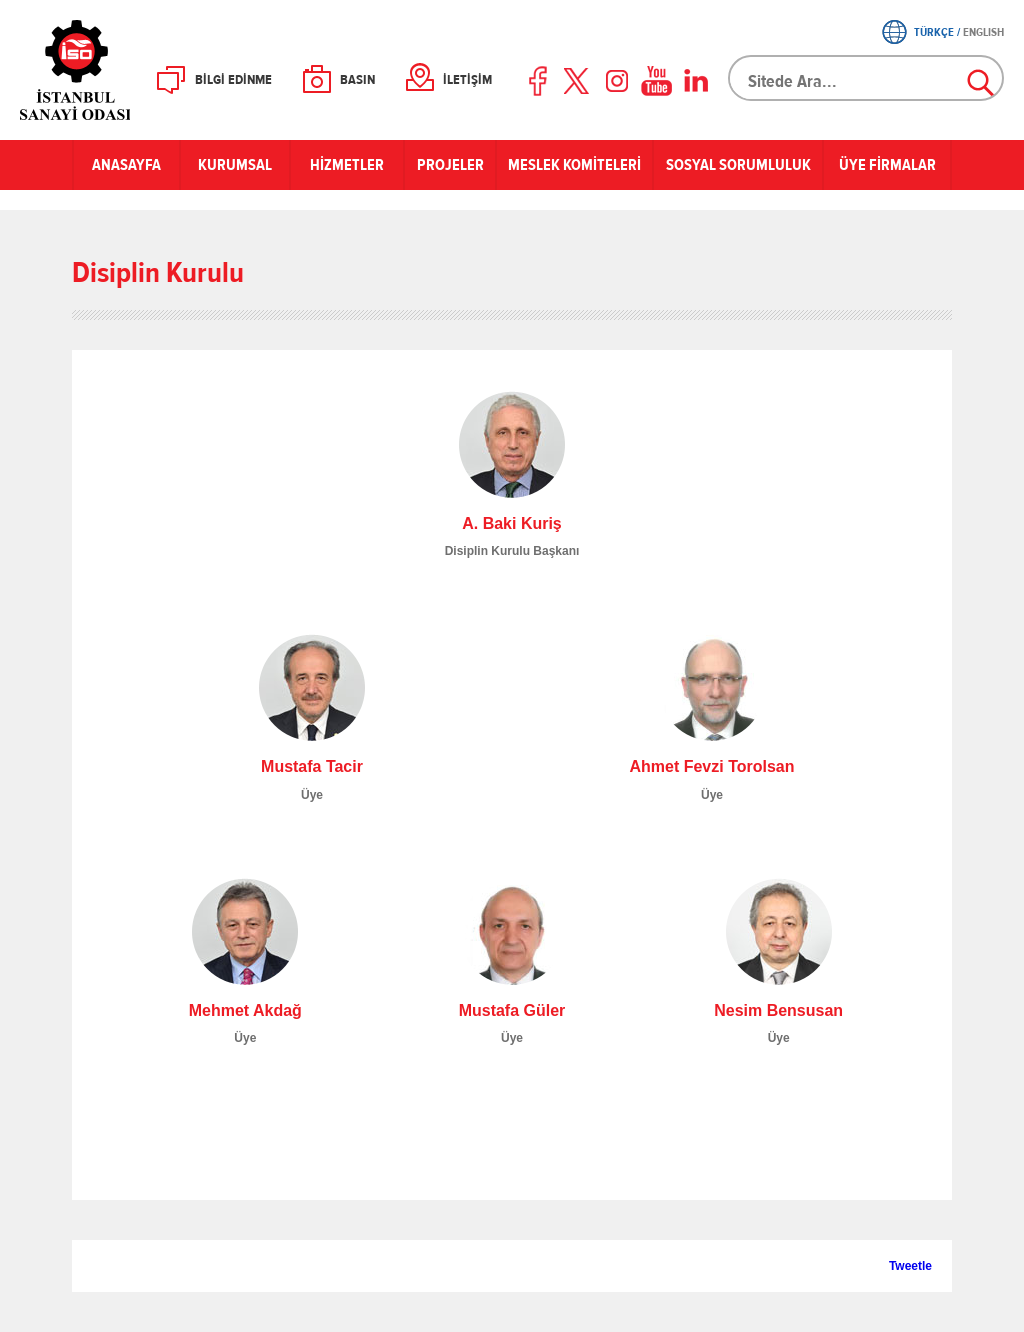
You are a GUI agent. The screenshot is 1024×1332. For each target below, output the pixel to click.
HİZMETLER (347, 165)
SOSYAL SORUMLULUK (738, 165)
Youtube (657, 81)
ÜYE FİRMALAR (887, 165)
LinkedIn (696, 81)
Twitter (578, 81)
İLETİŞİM (467, 80)
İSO (127, 70)
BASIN (357, 80)
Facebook (539, 81)
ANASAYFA (126, 165)
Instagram (617, 81)
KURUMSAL (235, 165)
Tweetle (910, 1266)
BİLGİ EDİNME (233, 80)
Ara (982, 84)
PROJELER (450, 165)
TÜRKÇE (934, 32)
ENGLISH (983, 32)
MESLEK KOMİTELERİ (574, 165)
